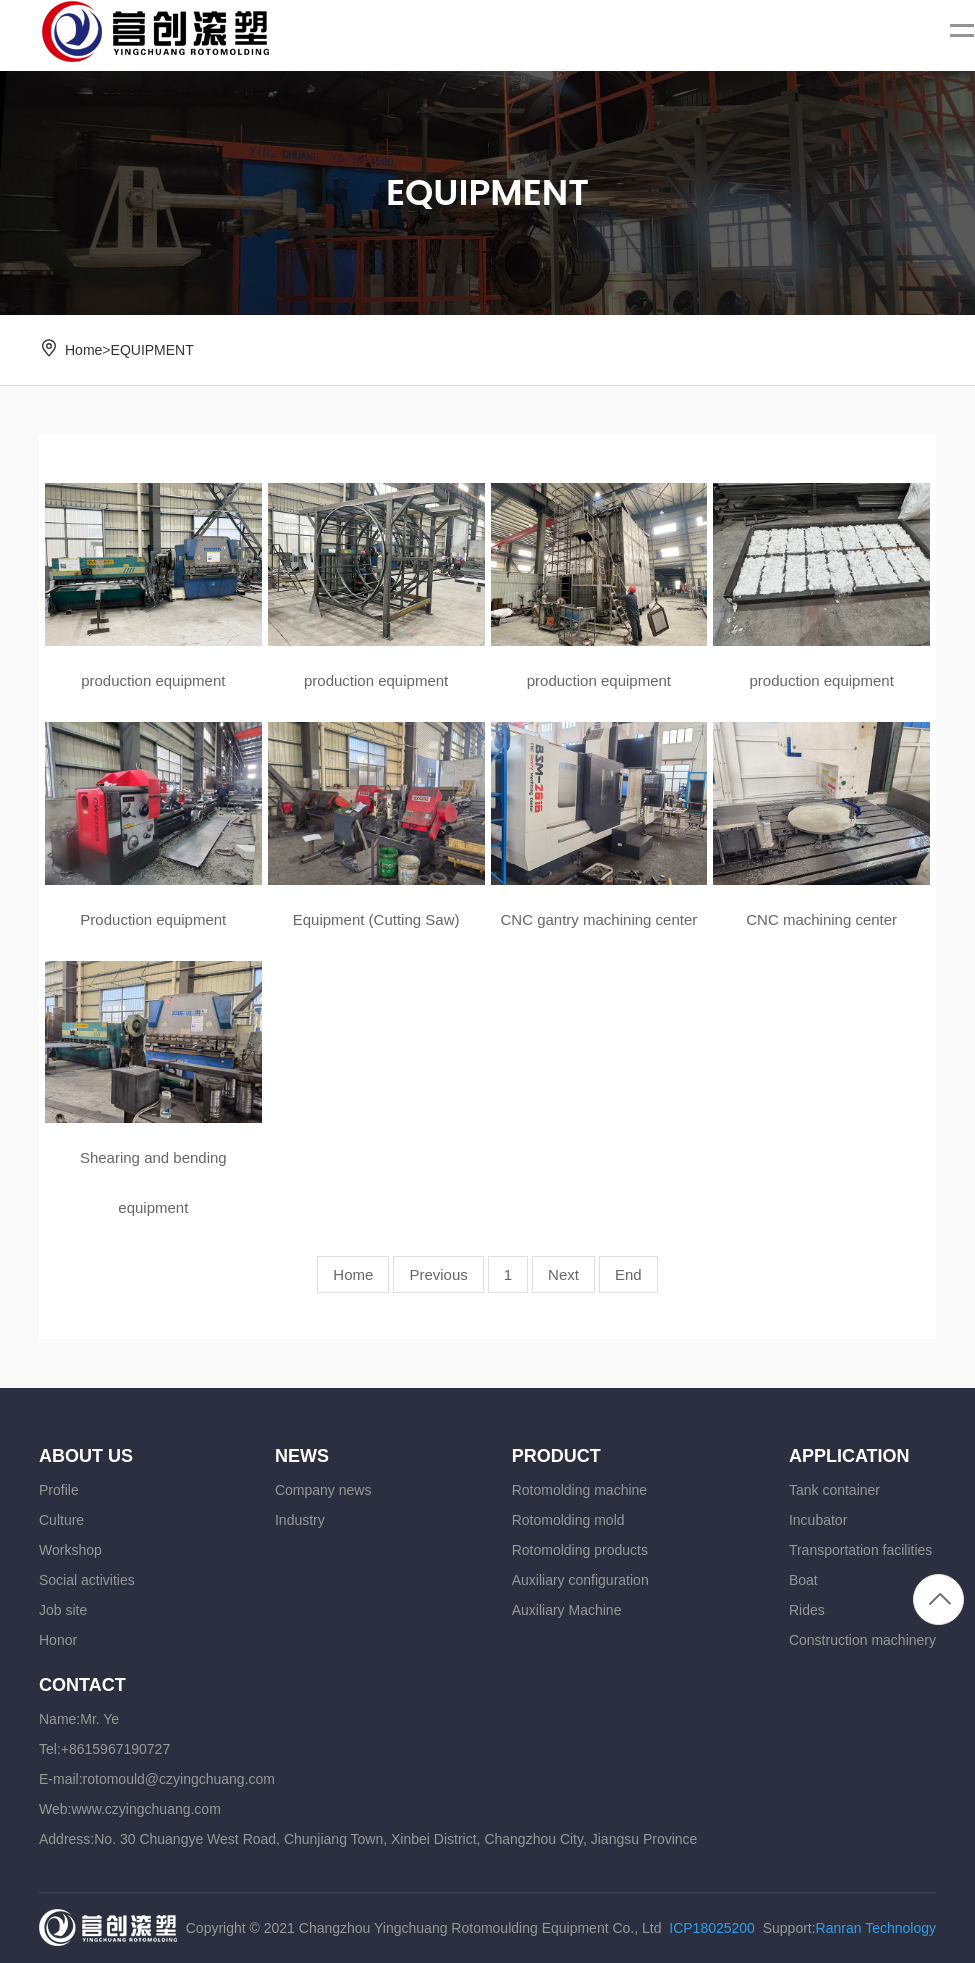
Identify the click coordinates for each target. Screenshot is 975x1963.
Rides (807, 1610)
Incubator (818, 1520)
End (628, 1274)
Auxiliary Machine (567, 1610)
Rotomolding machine (579, 1490)
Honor (58, 1640)
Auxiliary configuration (580, 1580)
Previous (438, 1274)
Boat (803, 1580)
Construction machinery (862, 1640)
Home (83, 350)
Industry (300, 1520)
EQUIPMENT (152, 350)
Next (563, 1274)
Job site (63, 1610)
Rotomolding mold (568, 1520)
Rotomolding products (580, 1550)
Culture (61, 1520)
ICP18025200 (712, 1928)
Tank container (834, 1490)
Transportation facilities (860, 1550)
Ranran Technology (876, 1928)
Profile (59, 1490)
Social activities (87, 1580)
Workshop (70, 1550)
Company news (323, 1490)
